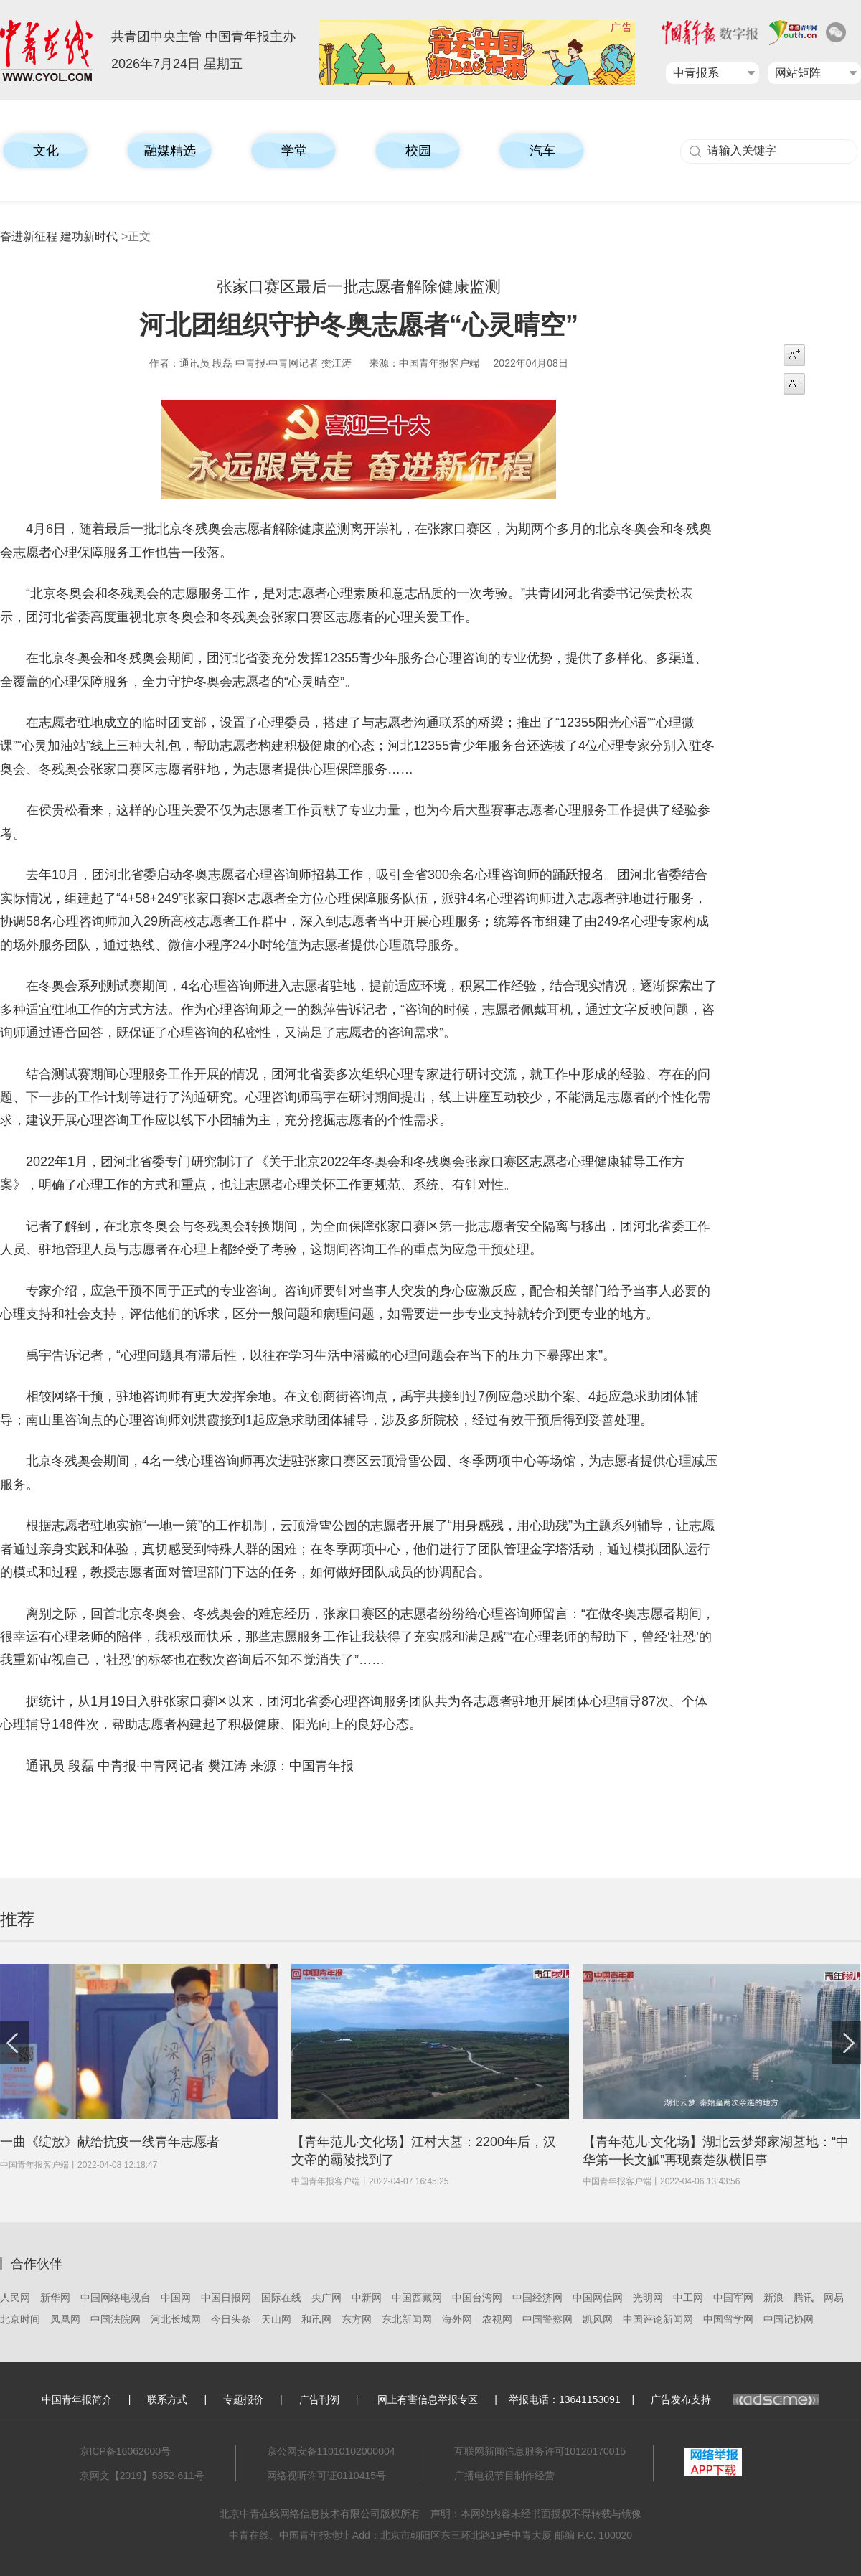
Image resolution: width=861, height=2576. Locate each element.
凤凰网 (65, 2319)
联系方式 (167, 2399)
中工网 (688, 2297)
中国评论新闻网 (658, 2319)
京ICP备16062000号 (125, 2451)
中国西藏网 (417, 2297)
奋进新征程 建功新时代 (59, 236)
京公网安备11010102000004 (331, 2451)
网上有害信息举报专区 (427, 2399)
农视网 (497, 2319)
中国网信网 (598, 2297)
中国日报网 (226, 2297)
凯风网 (598, 2319)
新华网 (55, 2297)
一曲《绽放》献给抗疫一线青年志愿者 (110, 2142)
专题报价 (243, 2399)
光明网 (648, 2297)
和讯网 (316, 2319)
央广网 (326, 2297)
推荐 (17, 1919)
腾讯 (804, 2297)
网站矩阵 (798, 73)
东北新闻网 (407, 2319)
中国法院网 (115, 2319)
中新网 (367, 2297)
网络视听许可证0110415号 (327, 2475)
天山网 (276, 2319)
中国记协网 (788, 2319)
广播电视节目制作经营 (504, 2475)
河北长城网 (176, 2319)
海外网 (457, 2319)
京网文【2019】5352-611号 (142, 2475)
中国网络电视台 (115, 2297)
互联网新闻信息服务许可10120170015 (540, 2451)
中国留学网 (728, 2319)
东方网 (357, 2319)
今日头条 (231, 2319)
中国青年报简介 (77, 2399)
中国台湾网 (477, 2297)
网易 (834, 2297)
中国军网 (733, 2297)
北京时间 (20, 2319)
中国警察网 (547, 2319)
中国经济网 (537, 2297)
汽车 (542, 151)
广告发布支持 (735, 2399)
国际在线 (281, 2297)
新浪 (773, 2297)
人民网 (15, 2297)
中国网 (176, 2297)
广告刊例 (319, 2399)
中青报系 (696, 73)
